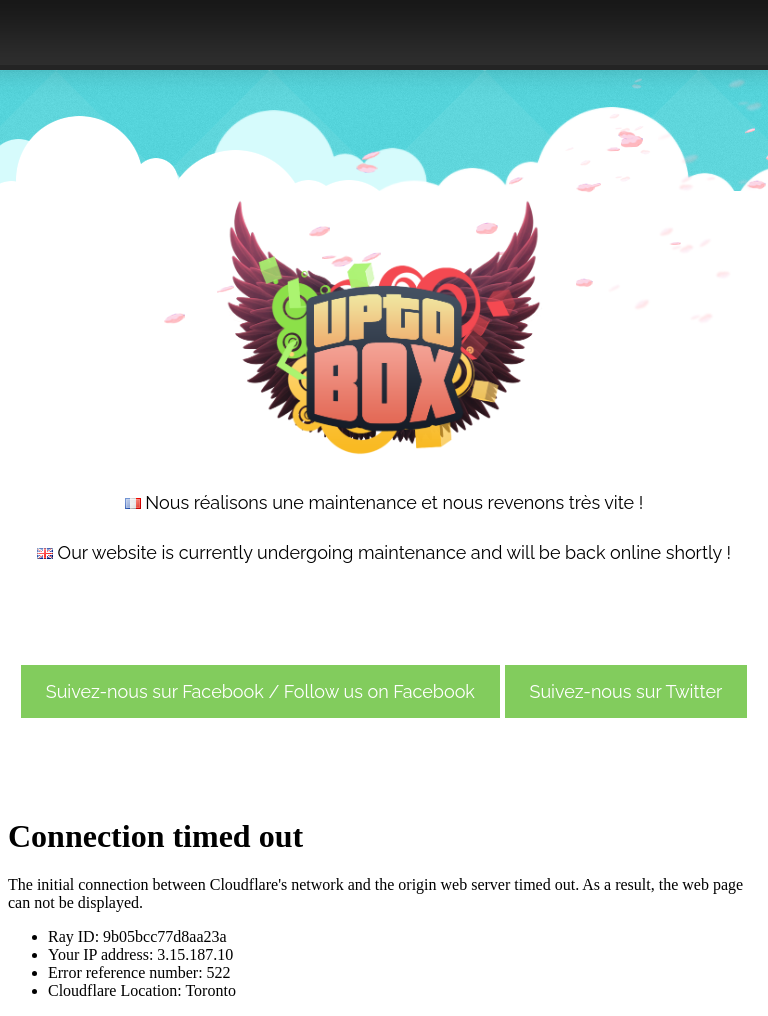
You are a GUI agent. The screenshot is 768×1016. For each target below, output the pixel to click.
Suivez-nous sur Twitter (626, 691)
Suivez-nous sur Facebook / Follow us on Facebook (260, 691)
